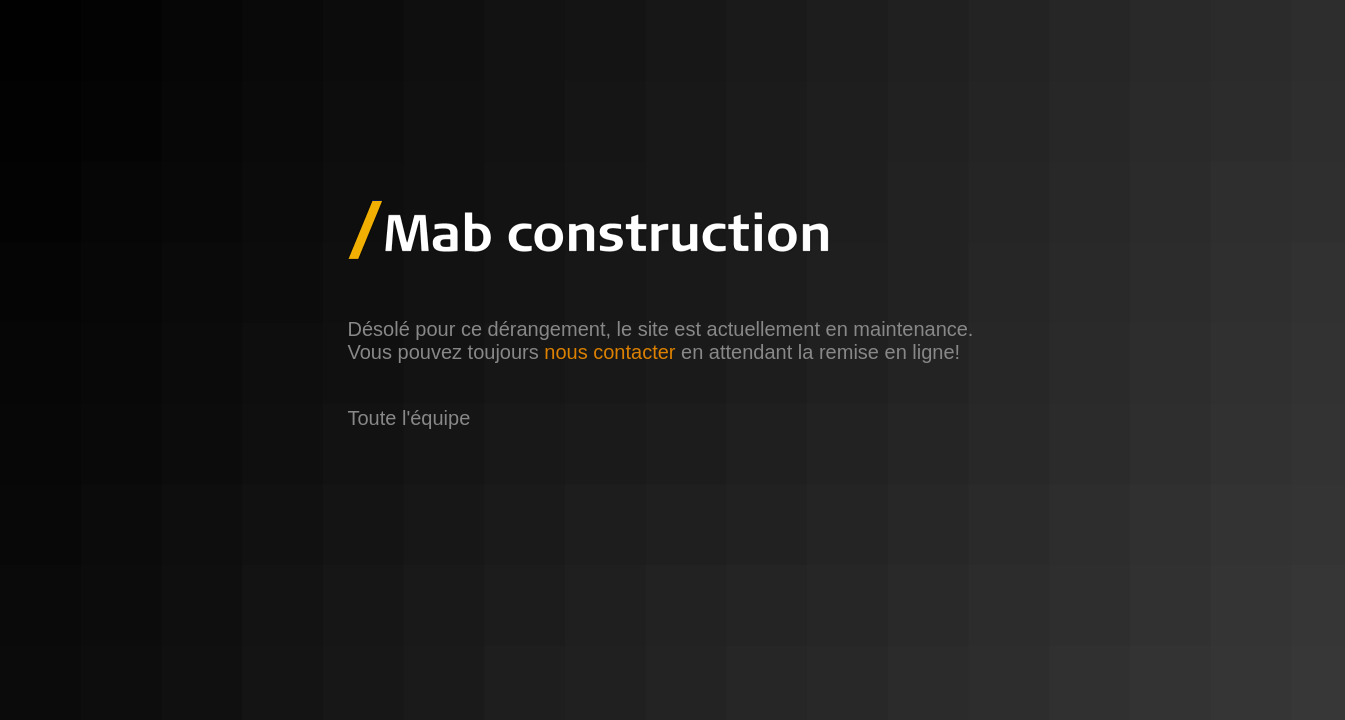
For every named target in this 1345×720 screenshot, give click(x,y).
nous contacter (609, 352)
